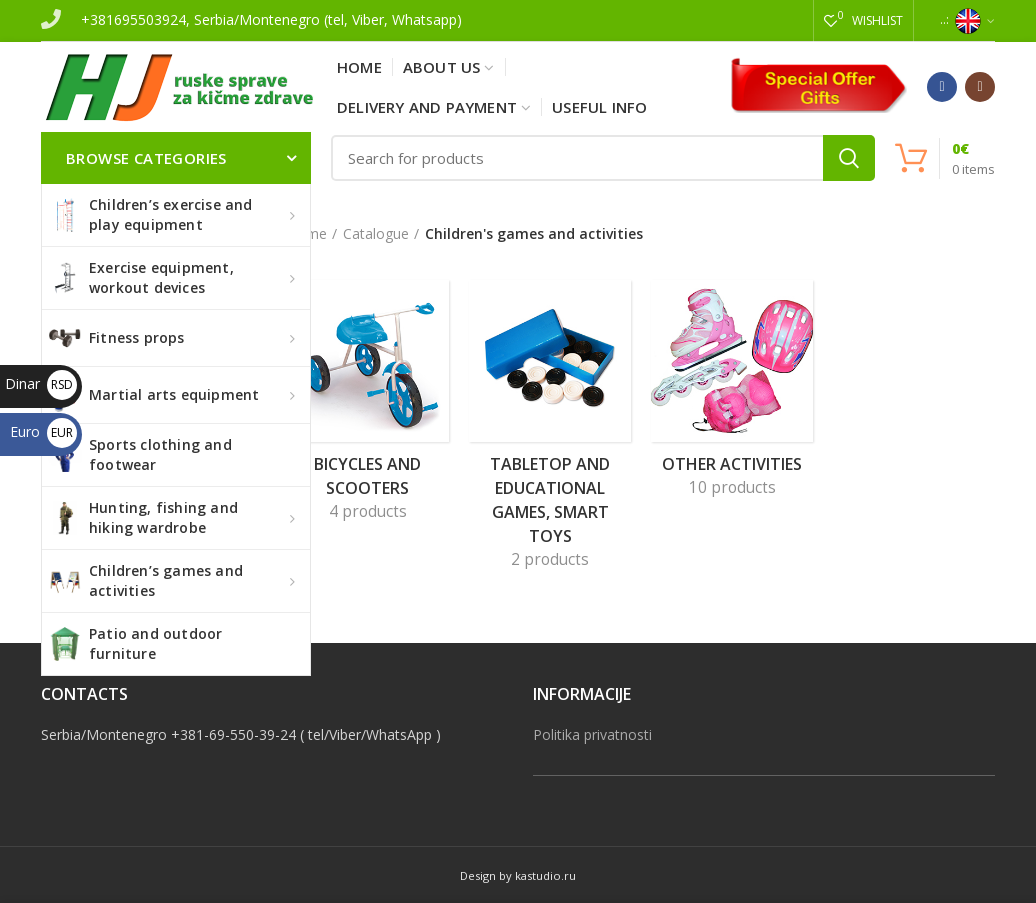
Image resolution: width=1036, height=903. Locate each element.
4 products (368, 511)
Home (307, 233)
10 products (732, 487)
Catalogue (376, 233)
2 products (550, 559)
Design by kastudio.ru (518, 875)
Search (849, 158)
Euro (43, 431)
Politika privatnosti (592, 734)
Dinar (41, 383)
